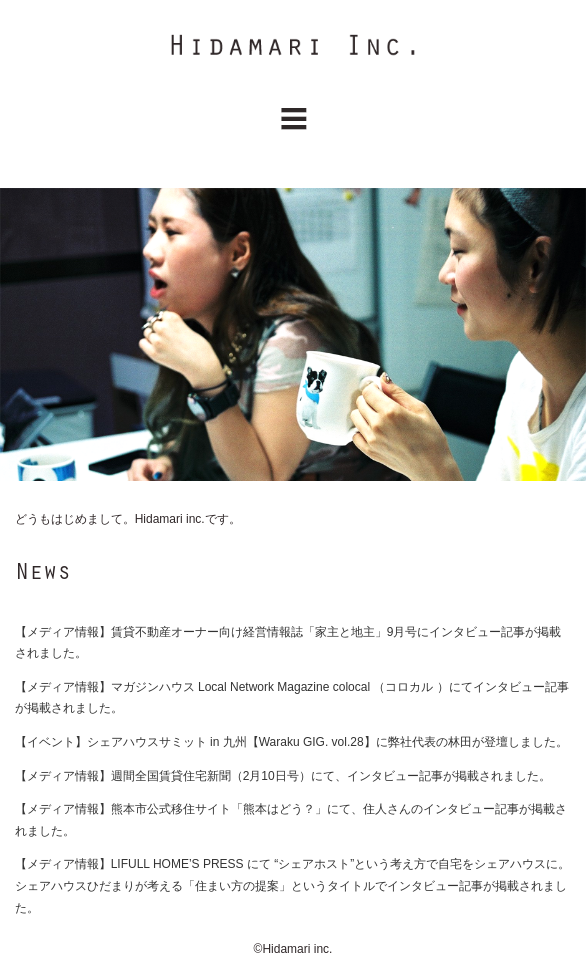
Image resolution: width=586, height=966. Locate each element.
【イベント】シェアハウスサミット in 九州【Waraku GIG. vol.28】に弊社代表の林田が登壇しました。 (291, 742)
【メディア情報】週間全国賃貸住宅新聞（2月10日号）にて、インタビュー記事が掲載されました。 (283, 776)
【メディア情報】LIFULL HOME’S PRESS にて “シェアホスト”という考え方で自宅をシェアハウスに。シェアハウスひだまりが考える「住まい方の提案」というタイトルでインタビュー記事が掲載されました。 (293, 885)
